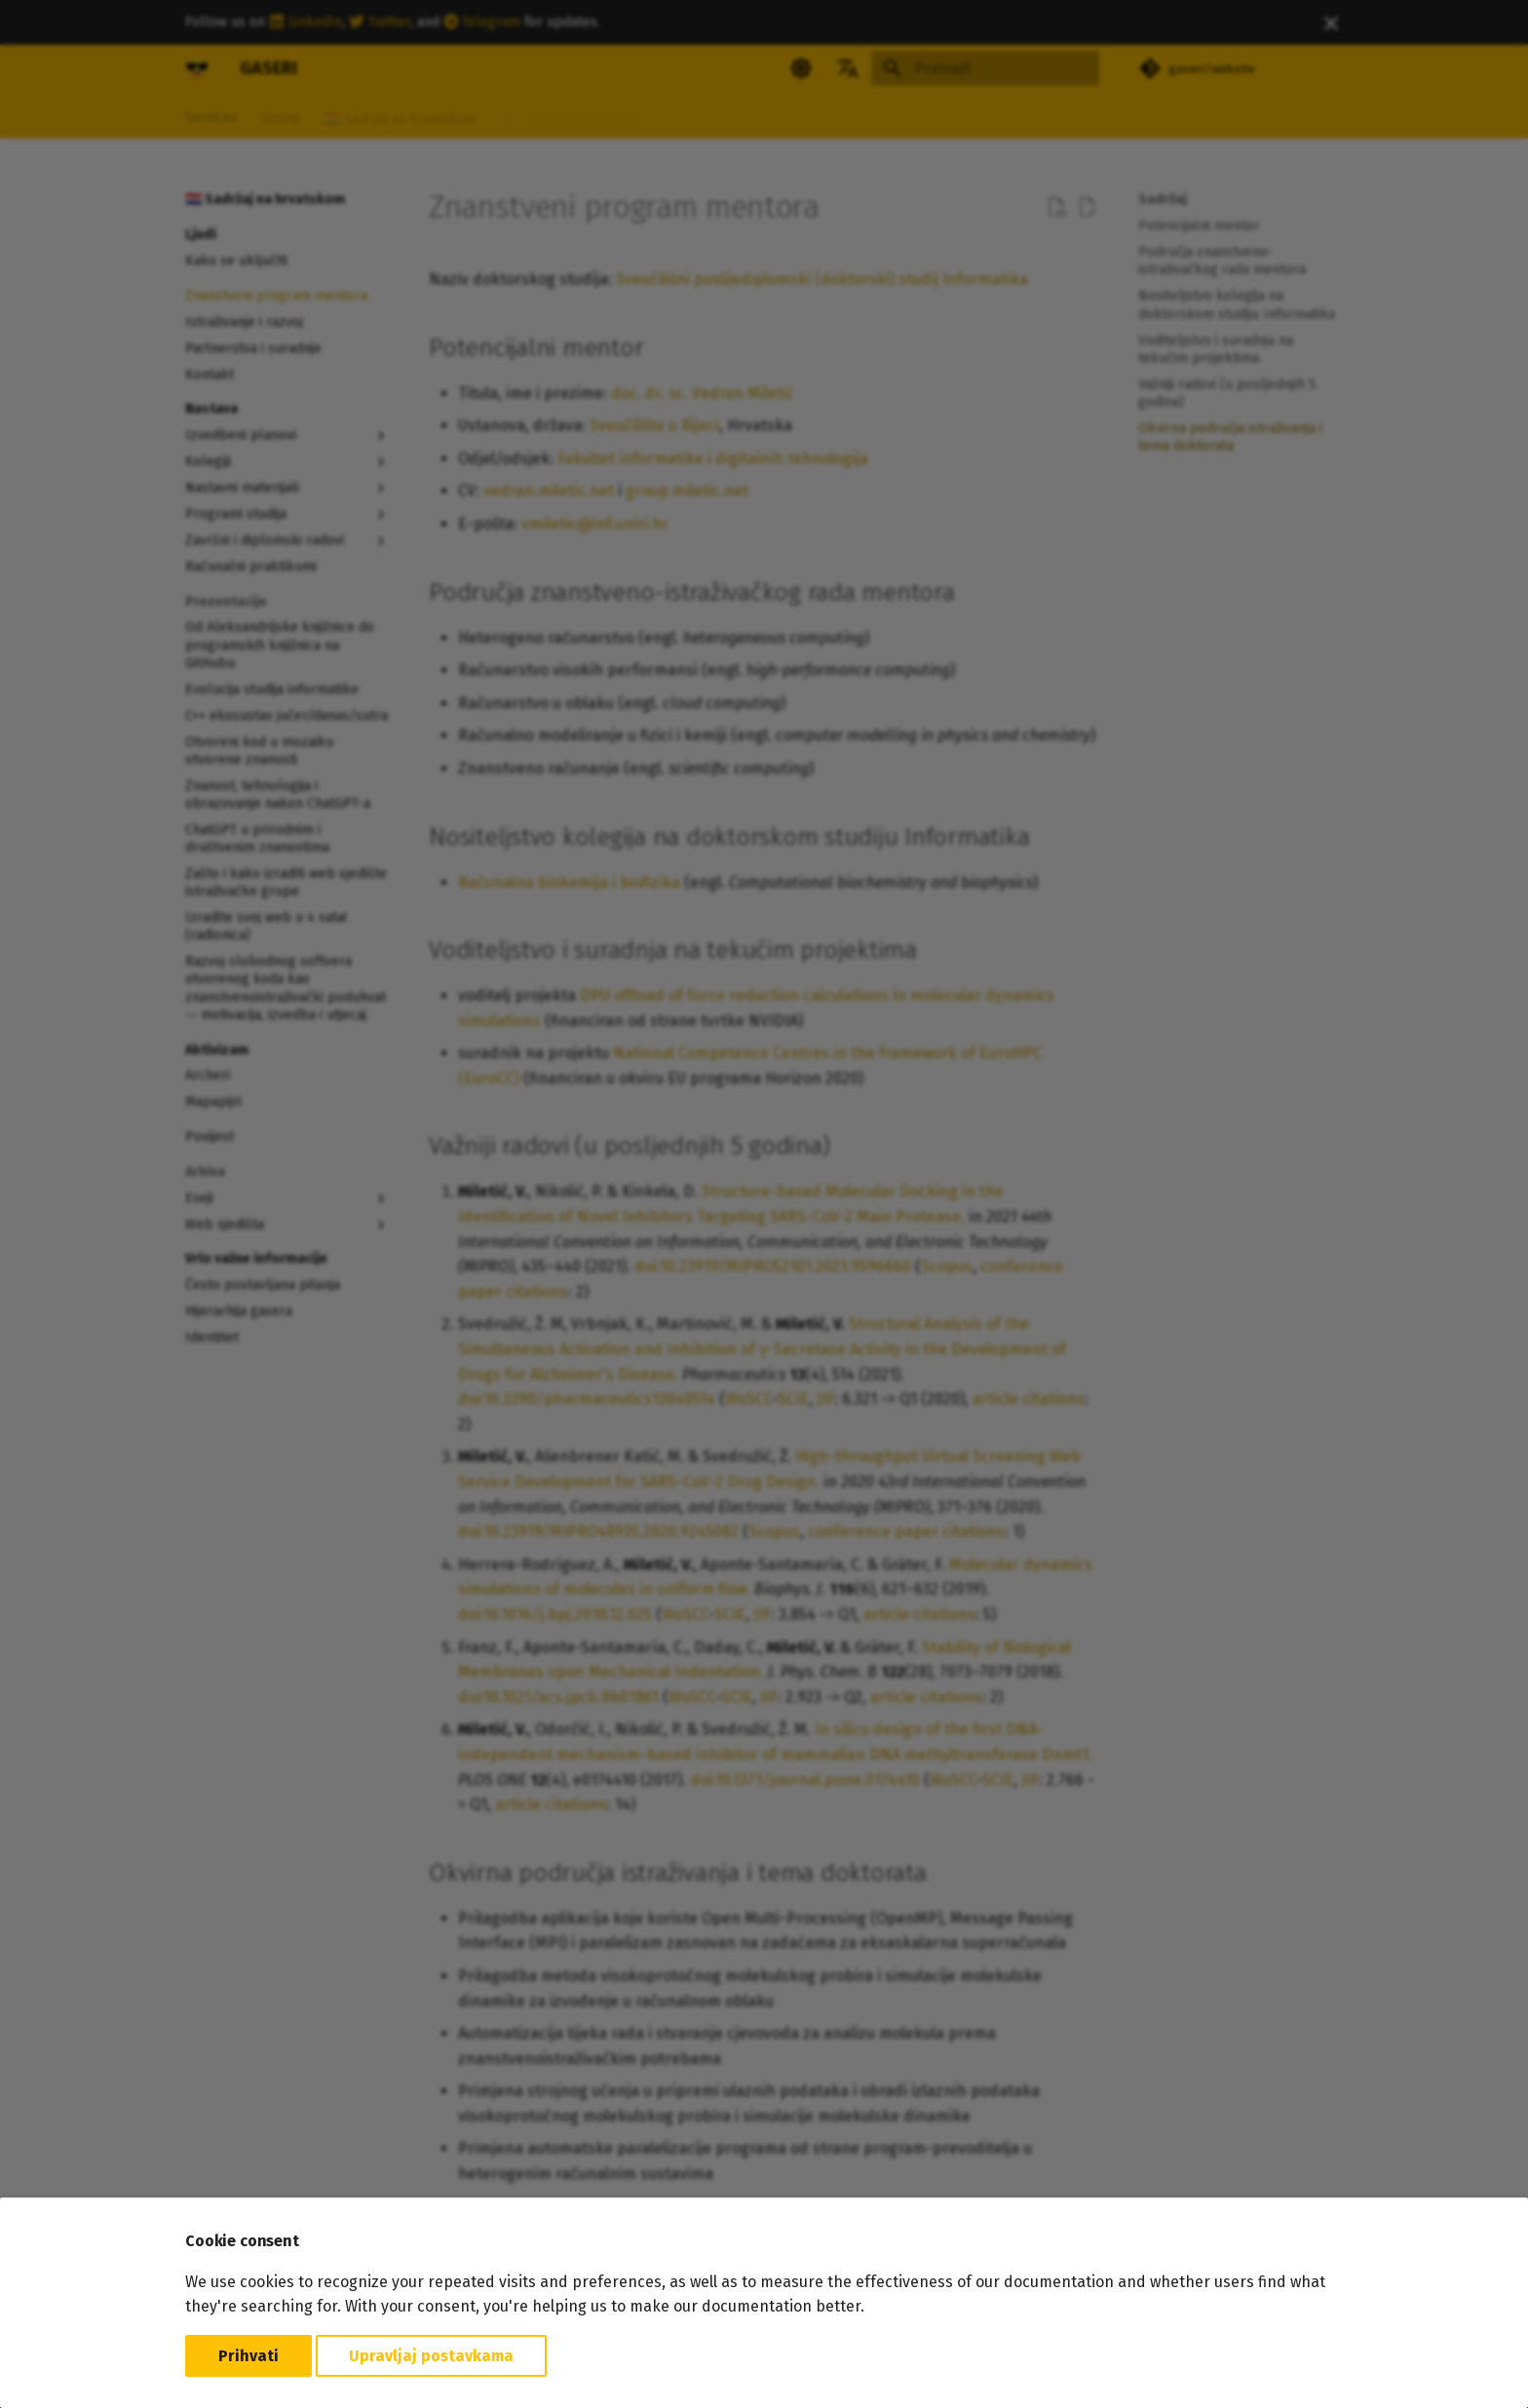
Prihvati (248, 2356)
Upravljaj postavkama (431, 2356)
